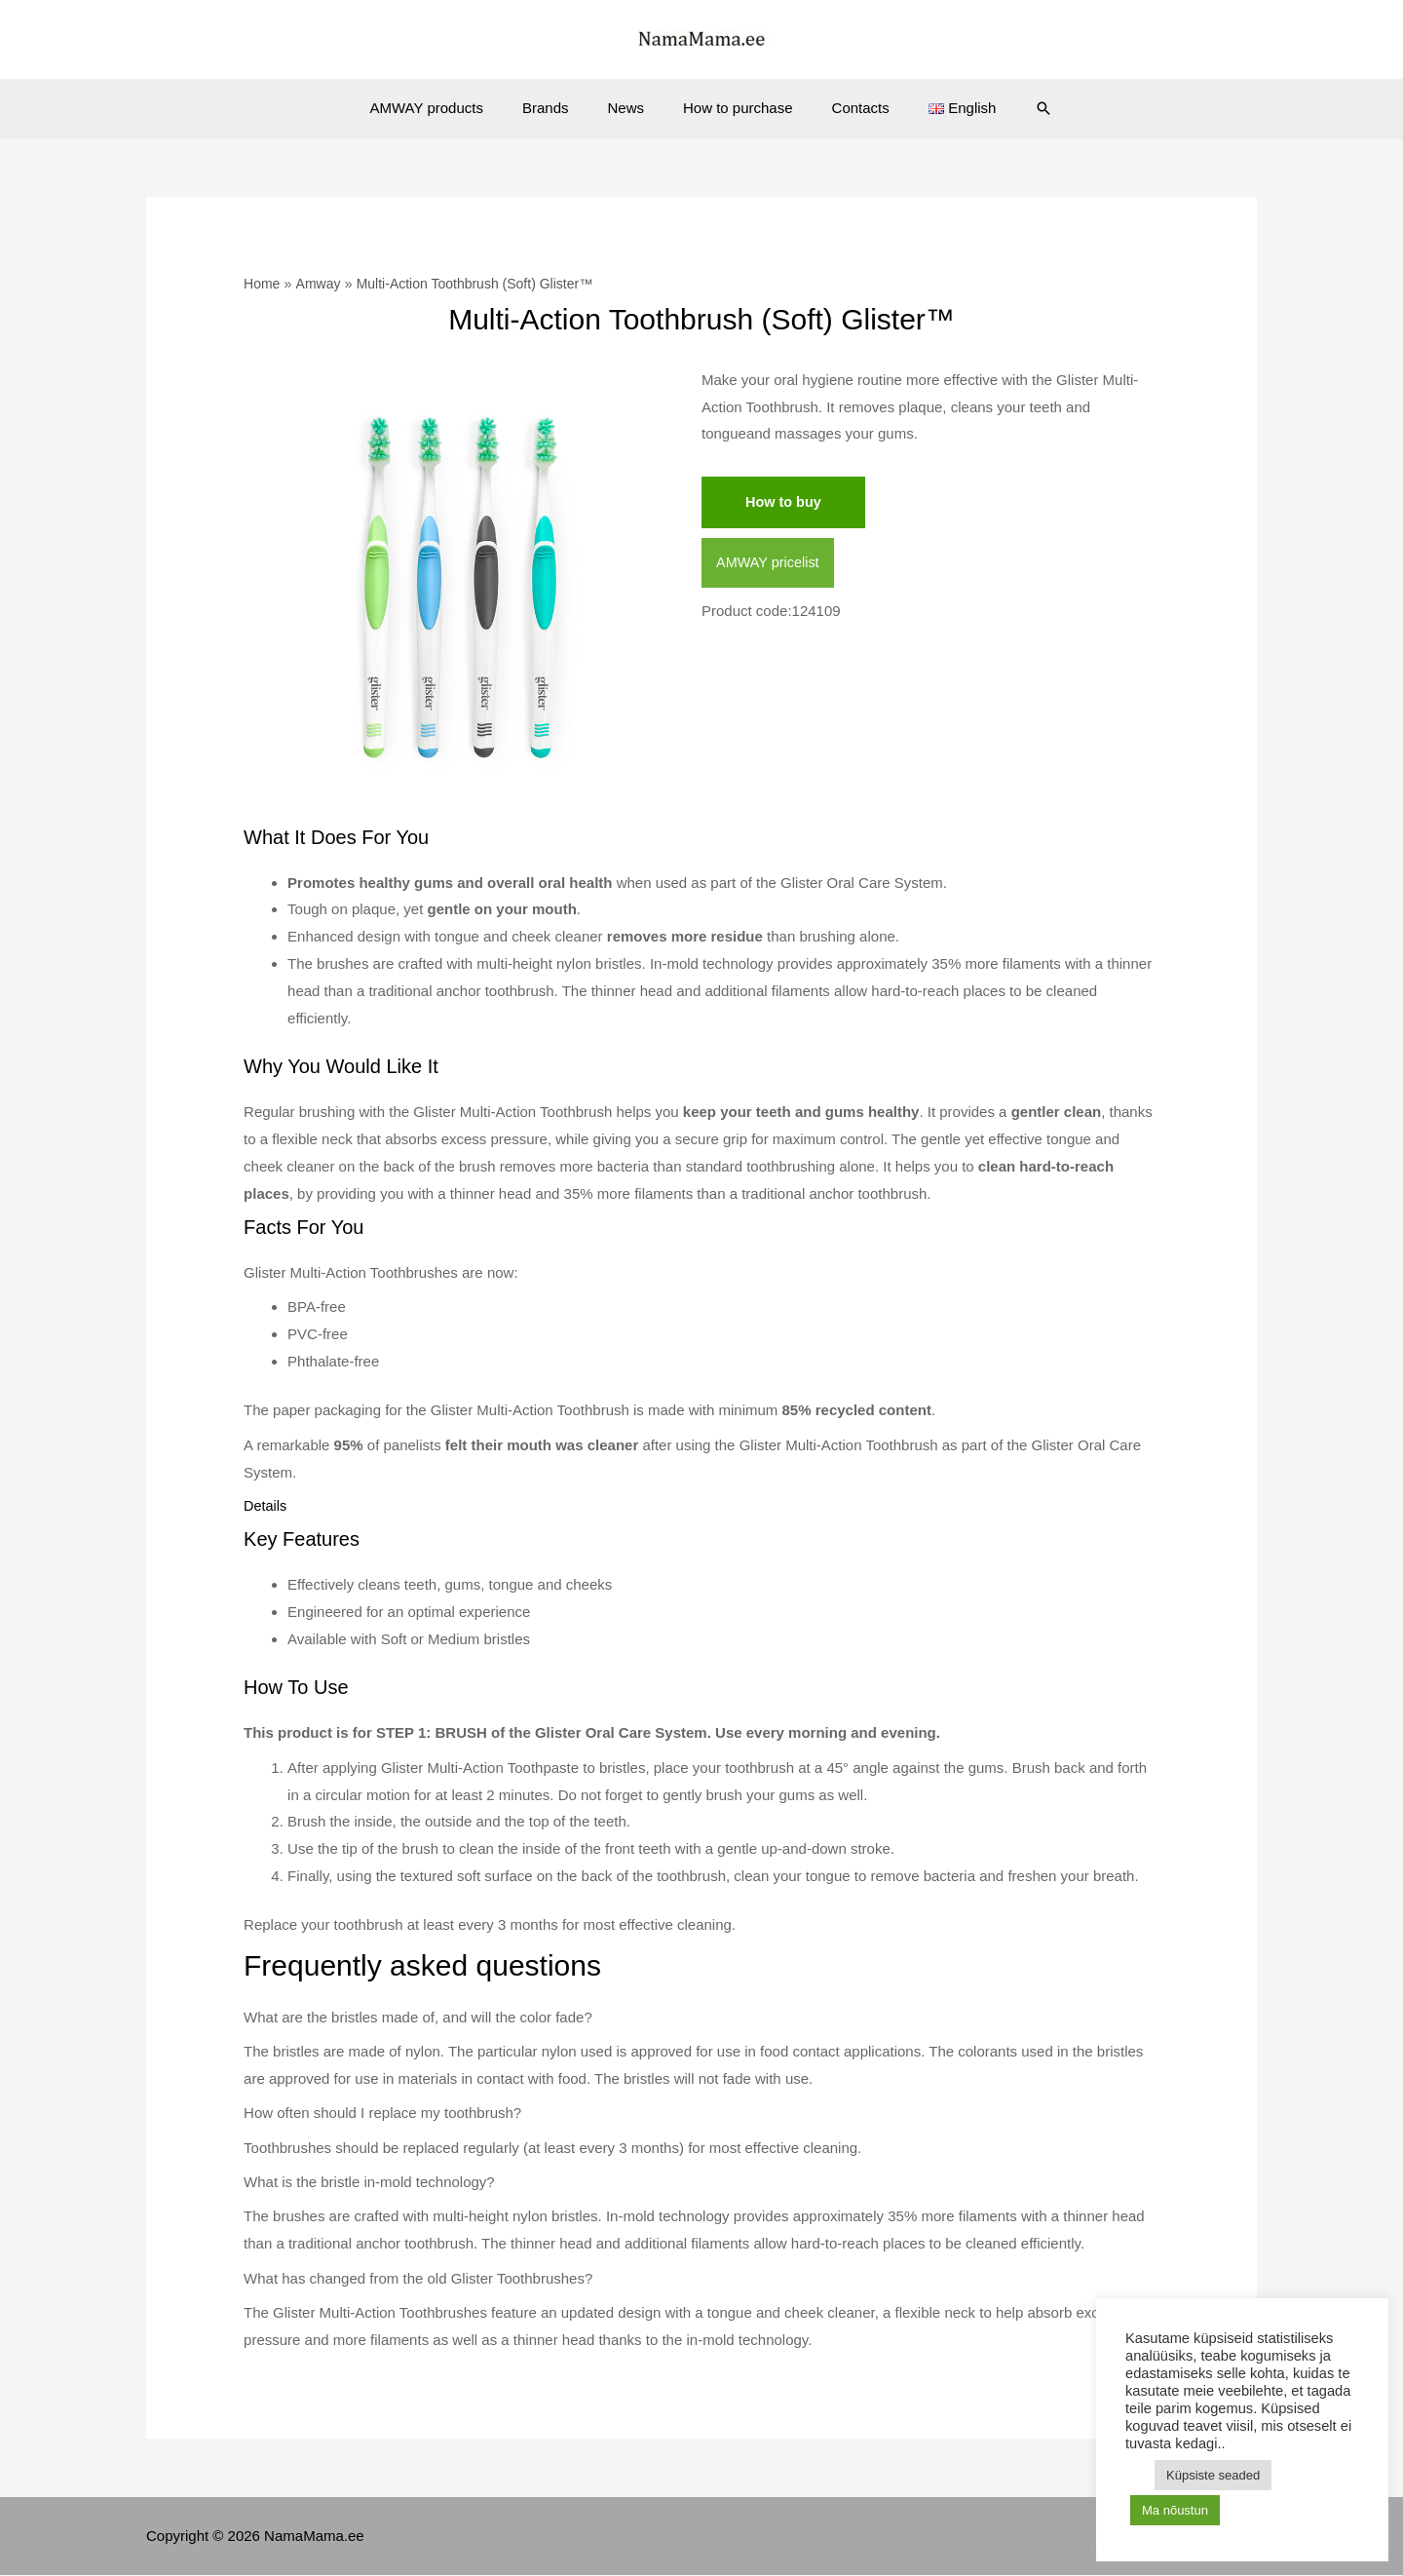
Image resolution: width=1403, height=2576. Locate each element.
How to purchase (733, 107)
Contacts (846, 107)
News (630, 107)
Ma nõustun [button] (1175, 2510)
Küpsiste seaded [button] (1213, 2475)
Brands (560, 107)
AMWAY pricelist (769, 564)
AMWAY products (451, 107)
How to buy (784, 502)
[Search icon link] (1014, 108)
